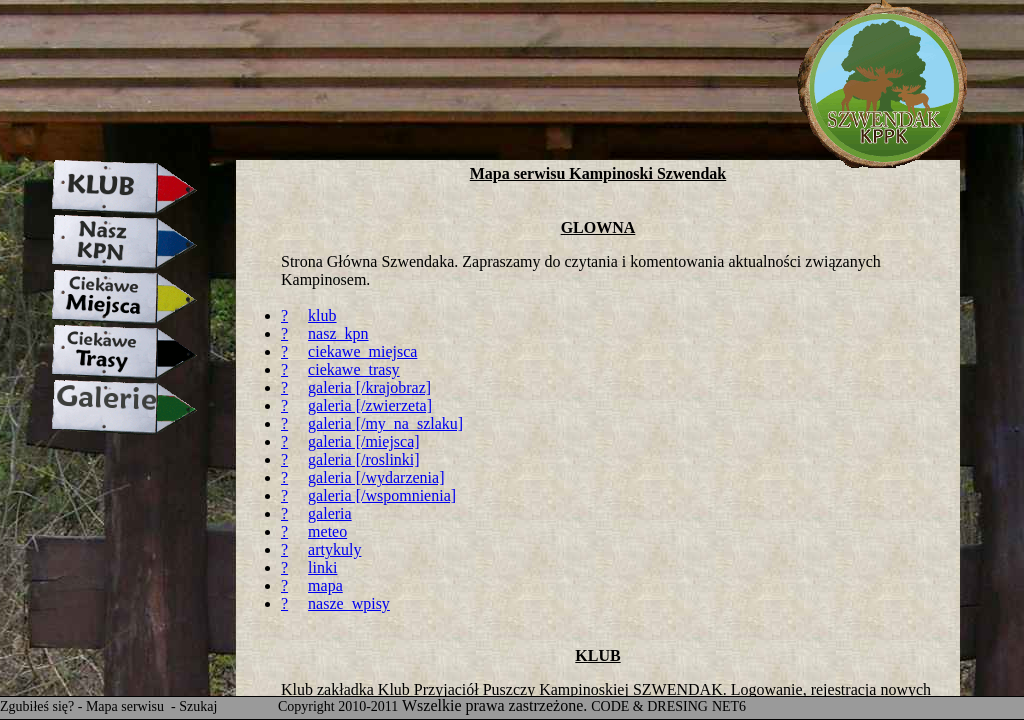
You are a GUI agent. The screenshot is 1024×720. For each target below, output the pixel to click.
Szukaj (198, 706)
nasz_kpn (338, 333)
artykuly (334, 549)
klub (322, 315)
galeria (330, 513)
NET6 (729, 706)
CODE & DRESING (649, 706)
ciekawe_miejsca (362, 351)
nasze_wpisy (349, 603)
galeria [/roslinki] (364, 459)
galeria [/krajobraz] (369, 387)
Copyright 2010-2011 (338, 706)
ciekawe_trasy (354, 369)
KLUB (597, 655)
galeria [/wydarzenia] (376, 477)
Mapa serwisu (127, 706)
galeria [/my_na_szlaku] (385, 423)
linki (322, 567)
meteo (327, 531)
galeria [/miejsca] (364, 441)
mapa (325, 585)
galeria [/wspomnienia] (382, 495)
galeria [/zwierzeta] (370, 405)
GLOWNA (598, 227)
